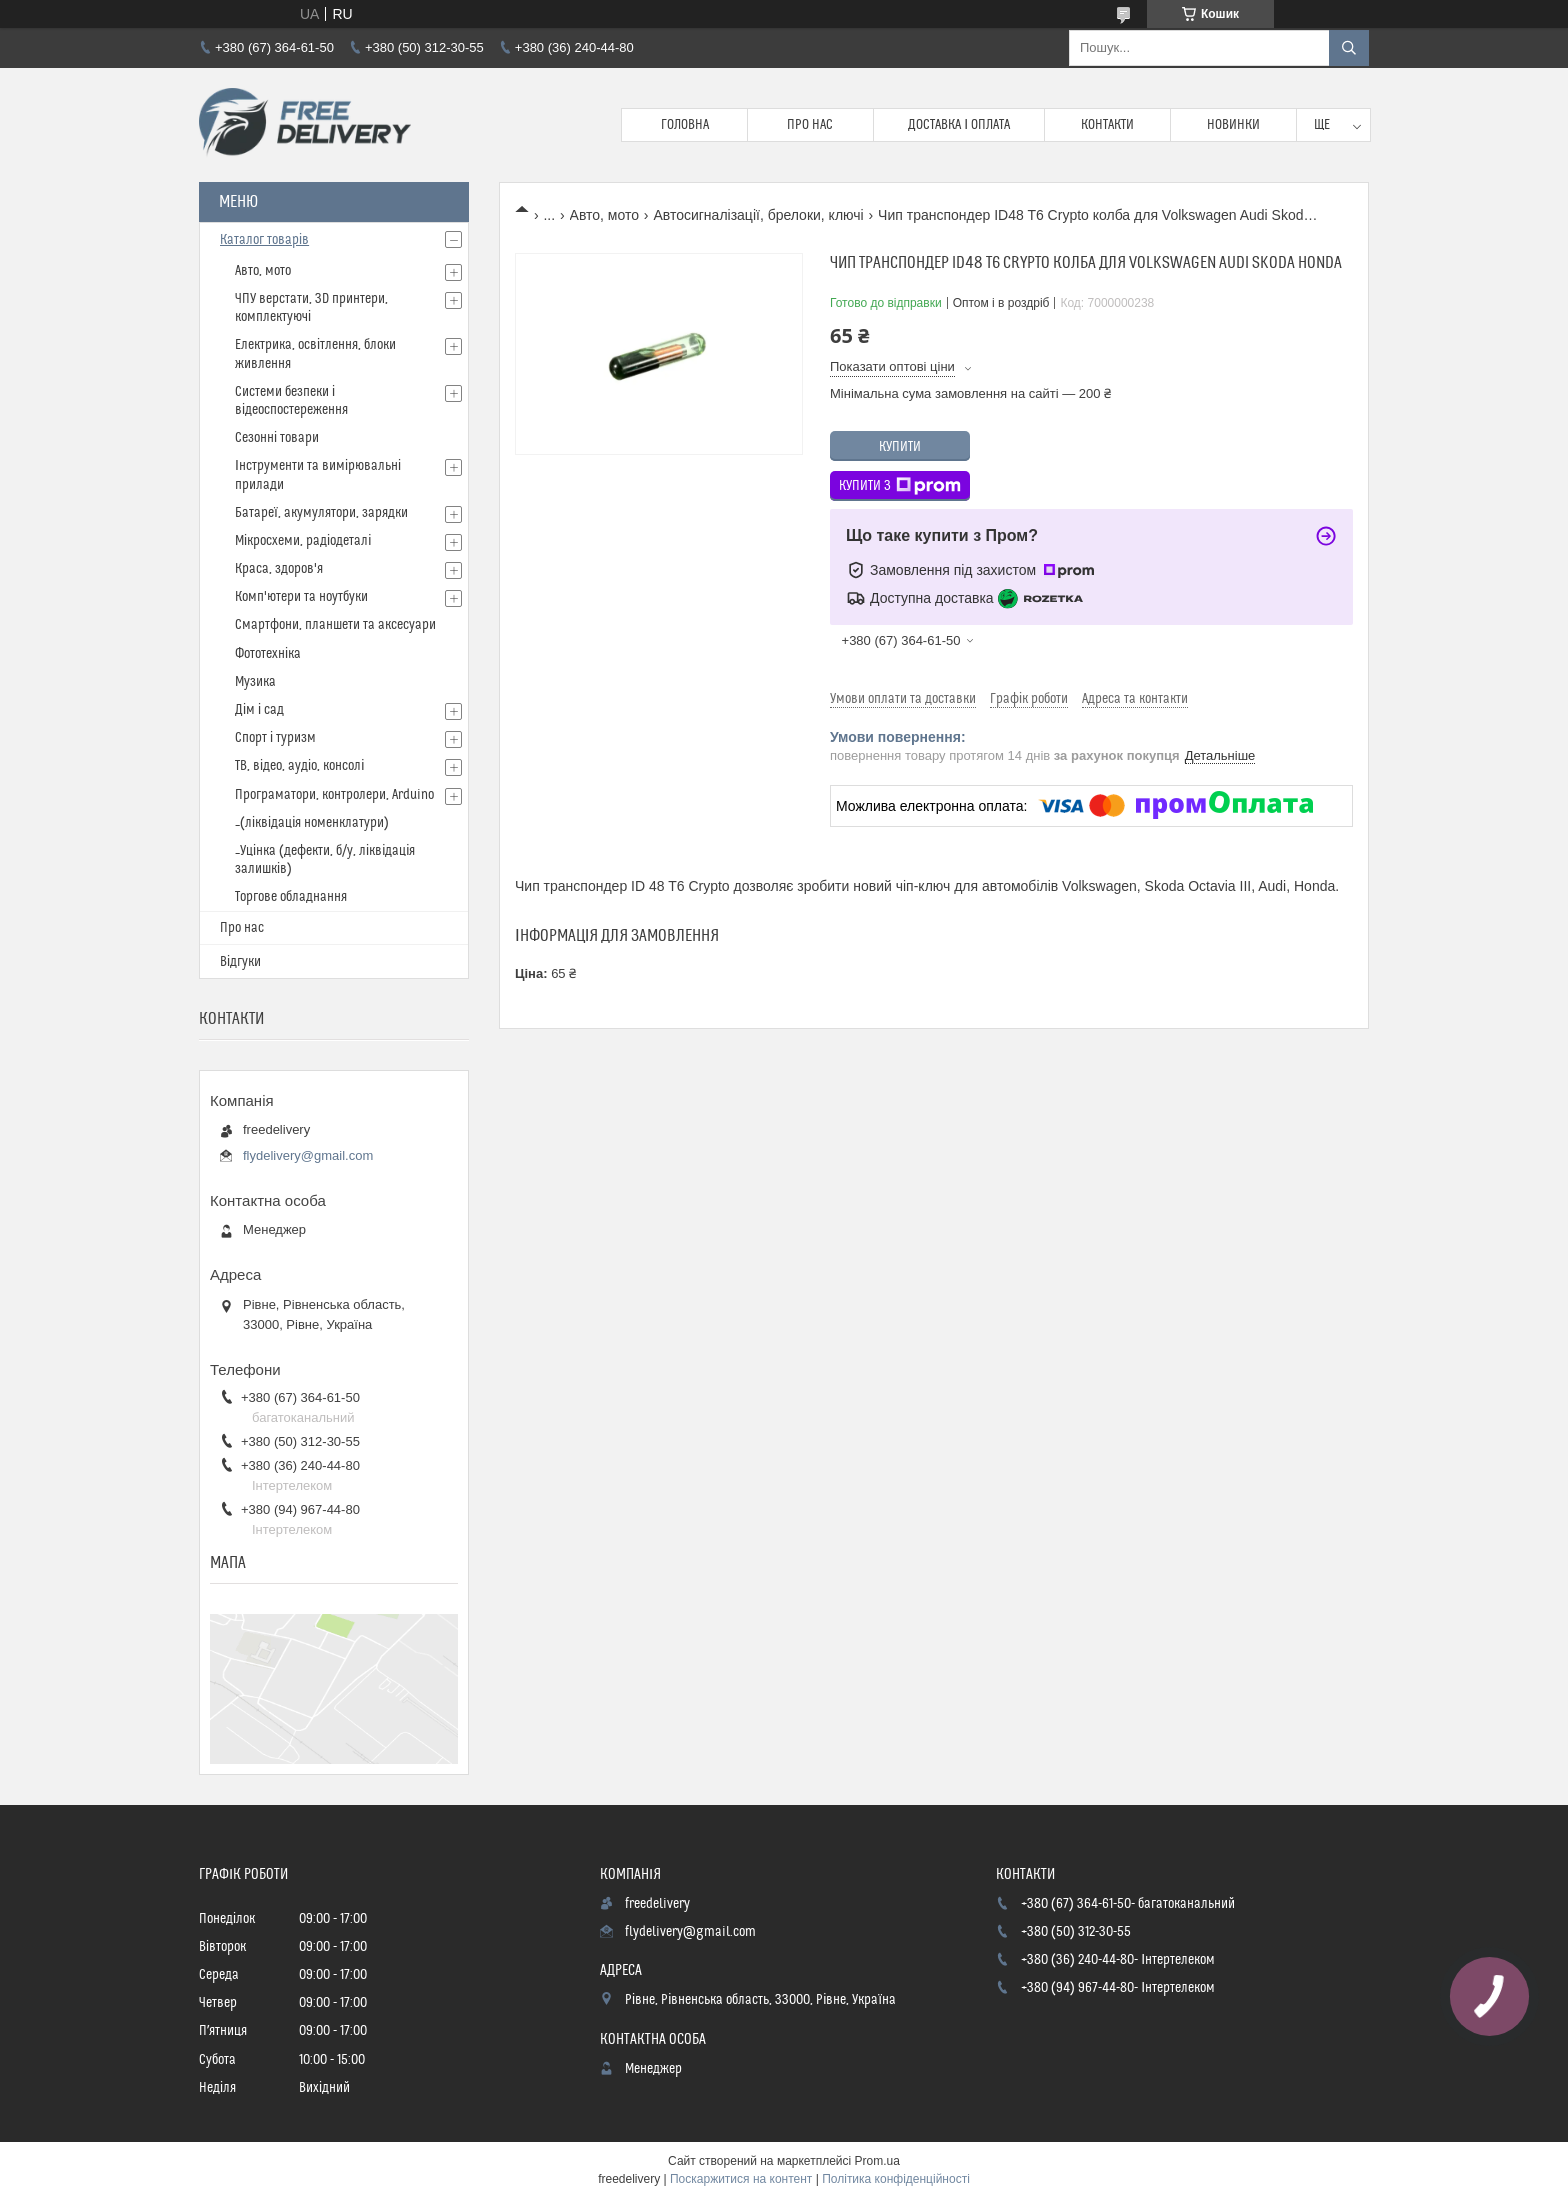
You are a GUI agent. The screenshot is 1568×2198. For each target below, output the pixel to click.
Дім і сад (259, 710)
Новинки (1233, 125)
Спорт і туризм (275, 738)
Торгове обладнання (291, 897)
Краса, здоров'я (279, 569)
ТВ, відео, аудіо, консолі (299, 766)
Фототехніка (268, 654)
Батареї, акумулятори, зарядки (321, 513)
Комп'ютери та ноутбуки (301, 597)
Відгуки (240, 962)
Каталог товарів (264, 240)
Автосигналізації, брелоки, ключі (758, 215)
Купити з (900, 486)
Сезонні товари (277, 438)
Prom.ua (877, 2161)
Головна (685, 125)
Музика (255, 682)
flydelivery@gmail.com (308, 1155)
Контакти (1107, 125)
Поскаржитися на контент (741, 2179)
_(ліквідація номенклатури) (312, 823)
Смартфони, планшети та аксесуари (335, 625)
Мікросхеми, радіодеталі (303, 541)
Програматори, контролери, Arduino (334, 795)
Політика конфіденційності (896, 2179)
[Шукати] (1349, 48)
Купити (900, 447)
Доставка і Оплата (959, 125)
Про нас (810, 125)
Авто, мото (604, 215)
